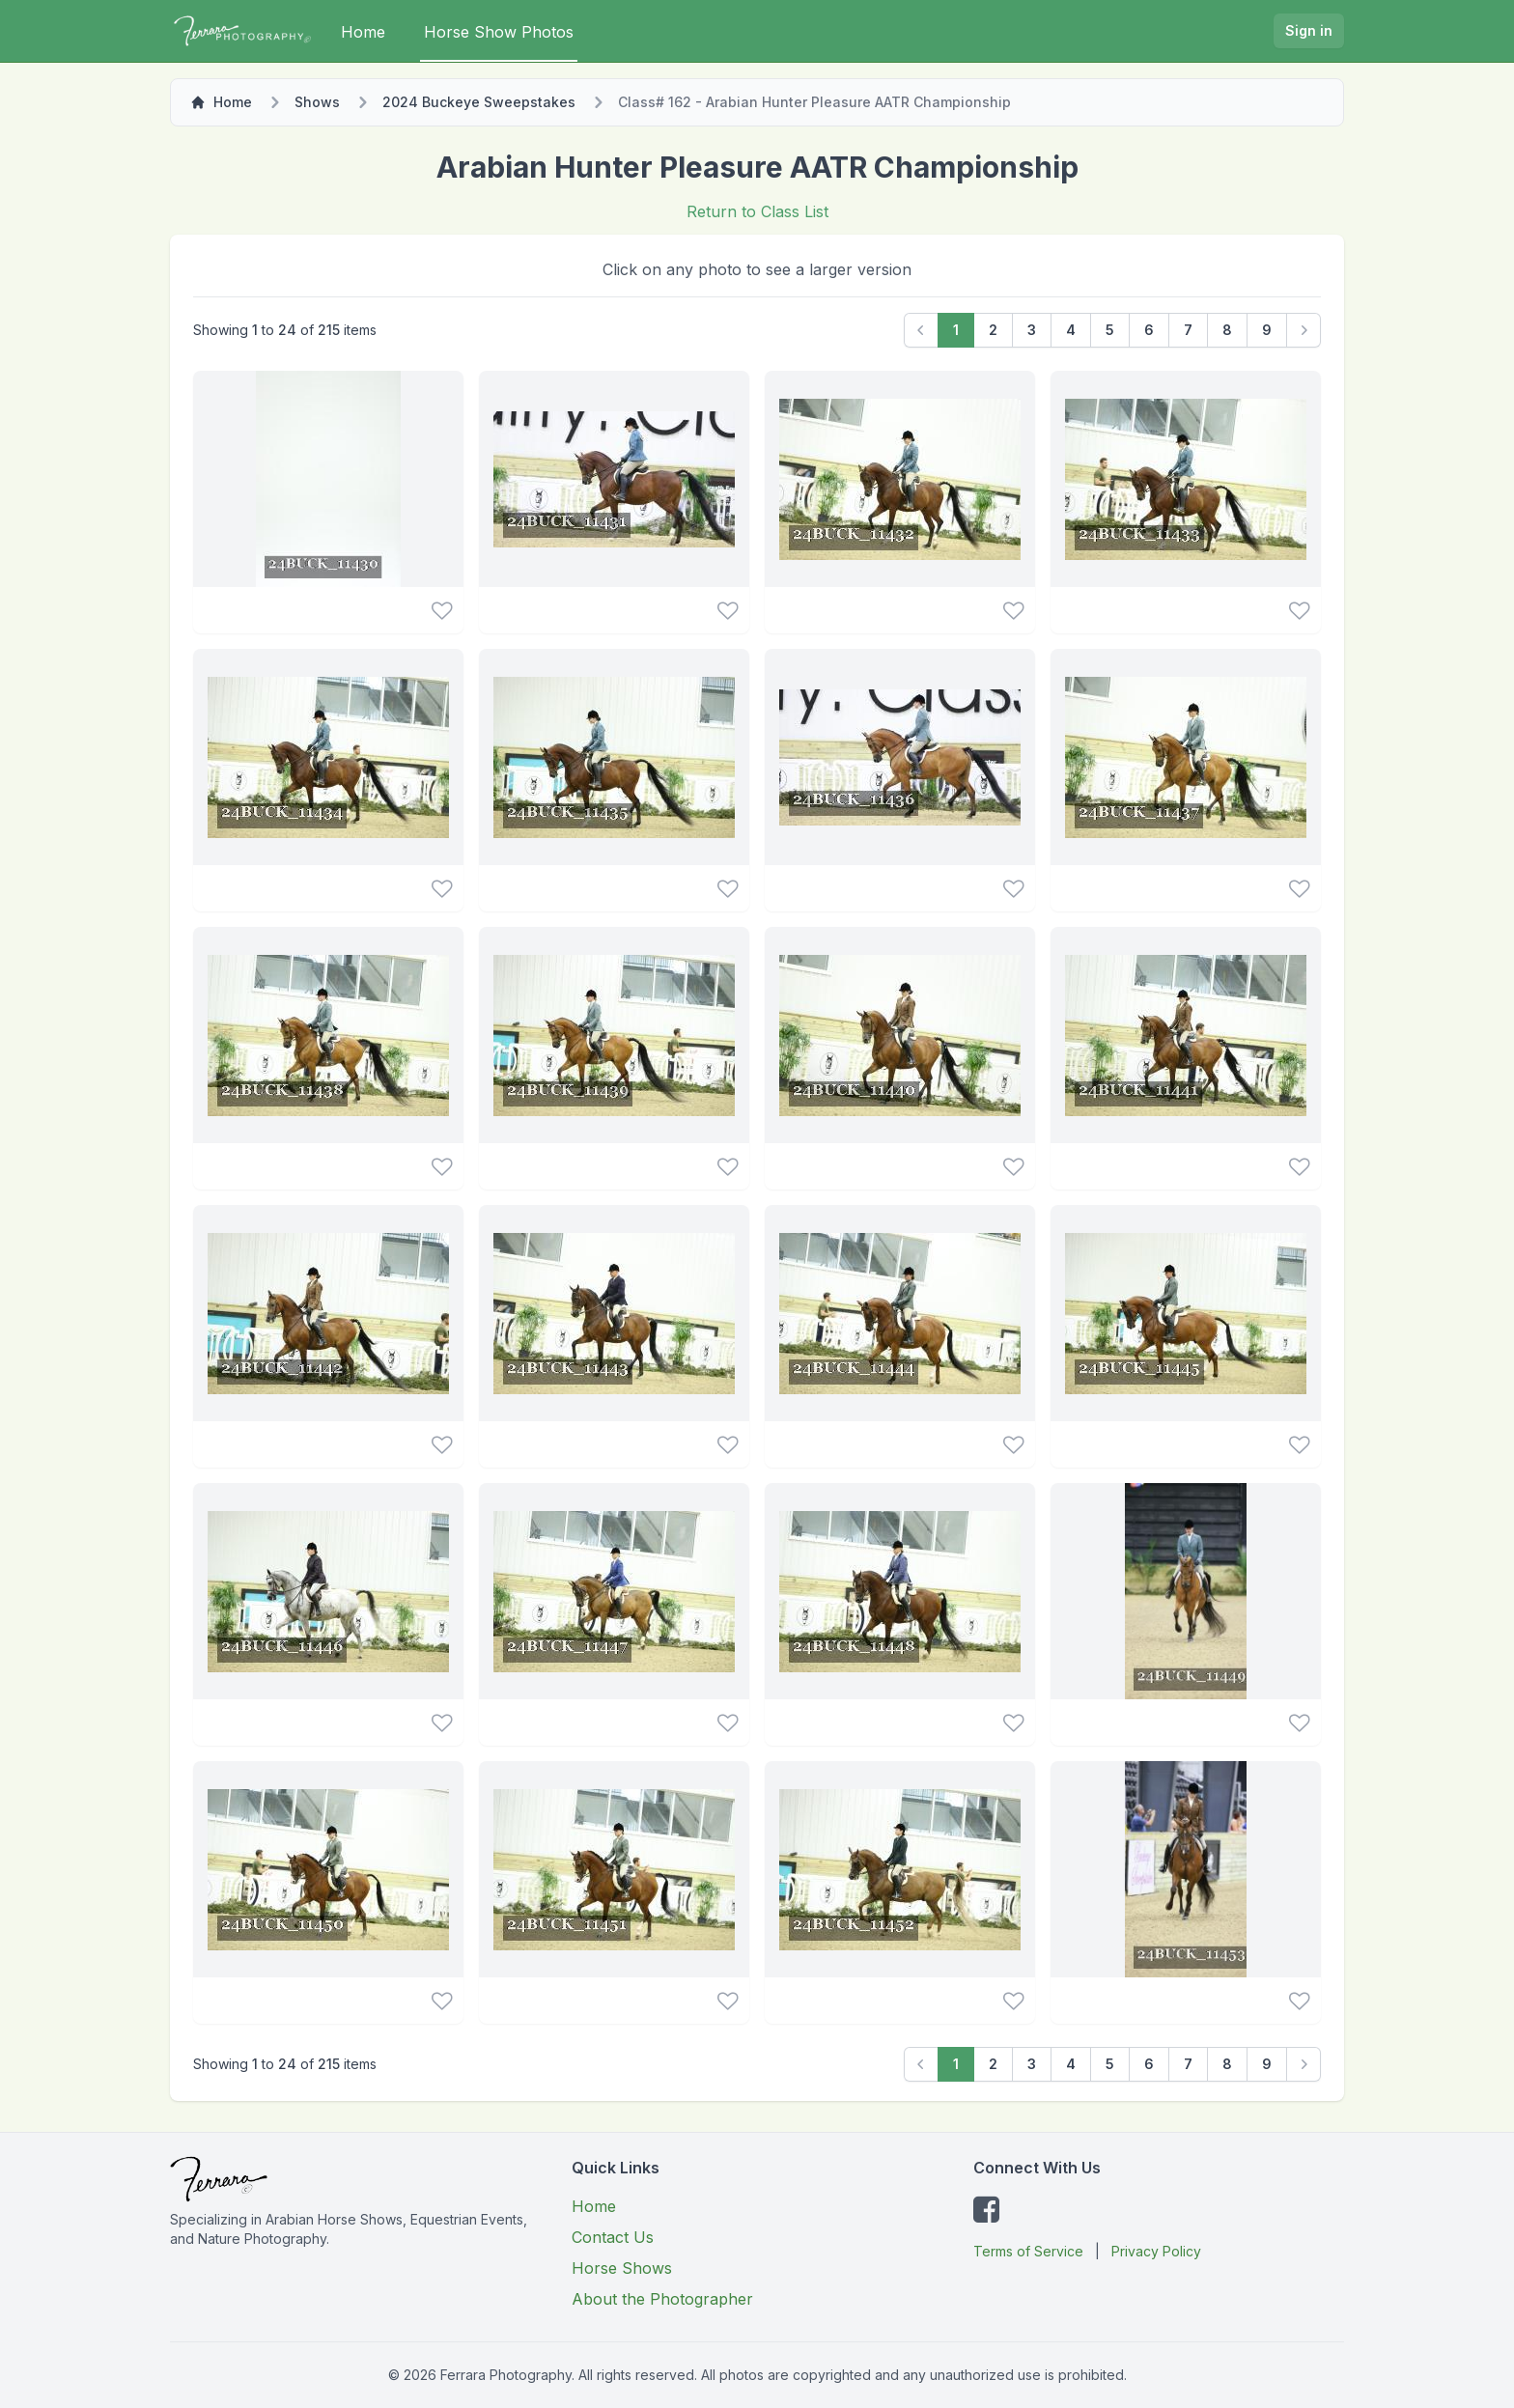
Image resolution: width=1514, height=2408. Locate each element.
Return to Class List (757, 211)
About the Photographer (662, 2299)
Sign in (1308, 30)
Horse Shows (622, 2268)
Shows (317, 102)
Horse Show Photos (499, 32)
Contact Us (613, 2237)
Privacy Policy (1156, 2251)
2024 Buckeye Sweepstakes (478, 102)
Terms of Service (1028, 2251)
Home (363, 32)
